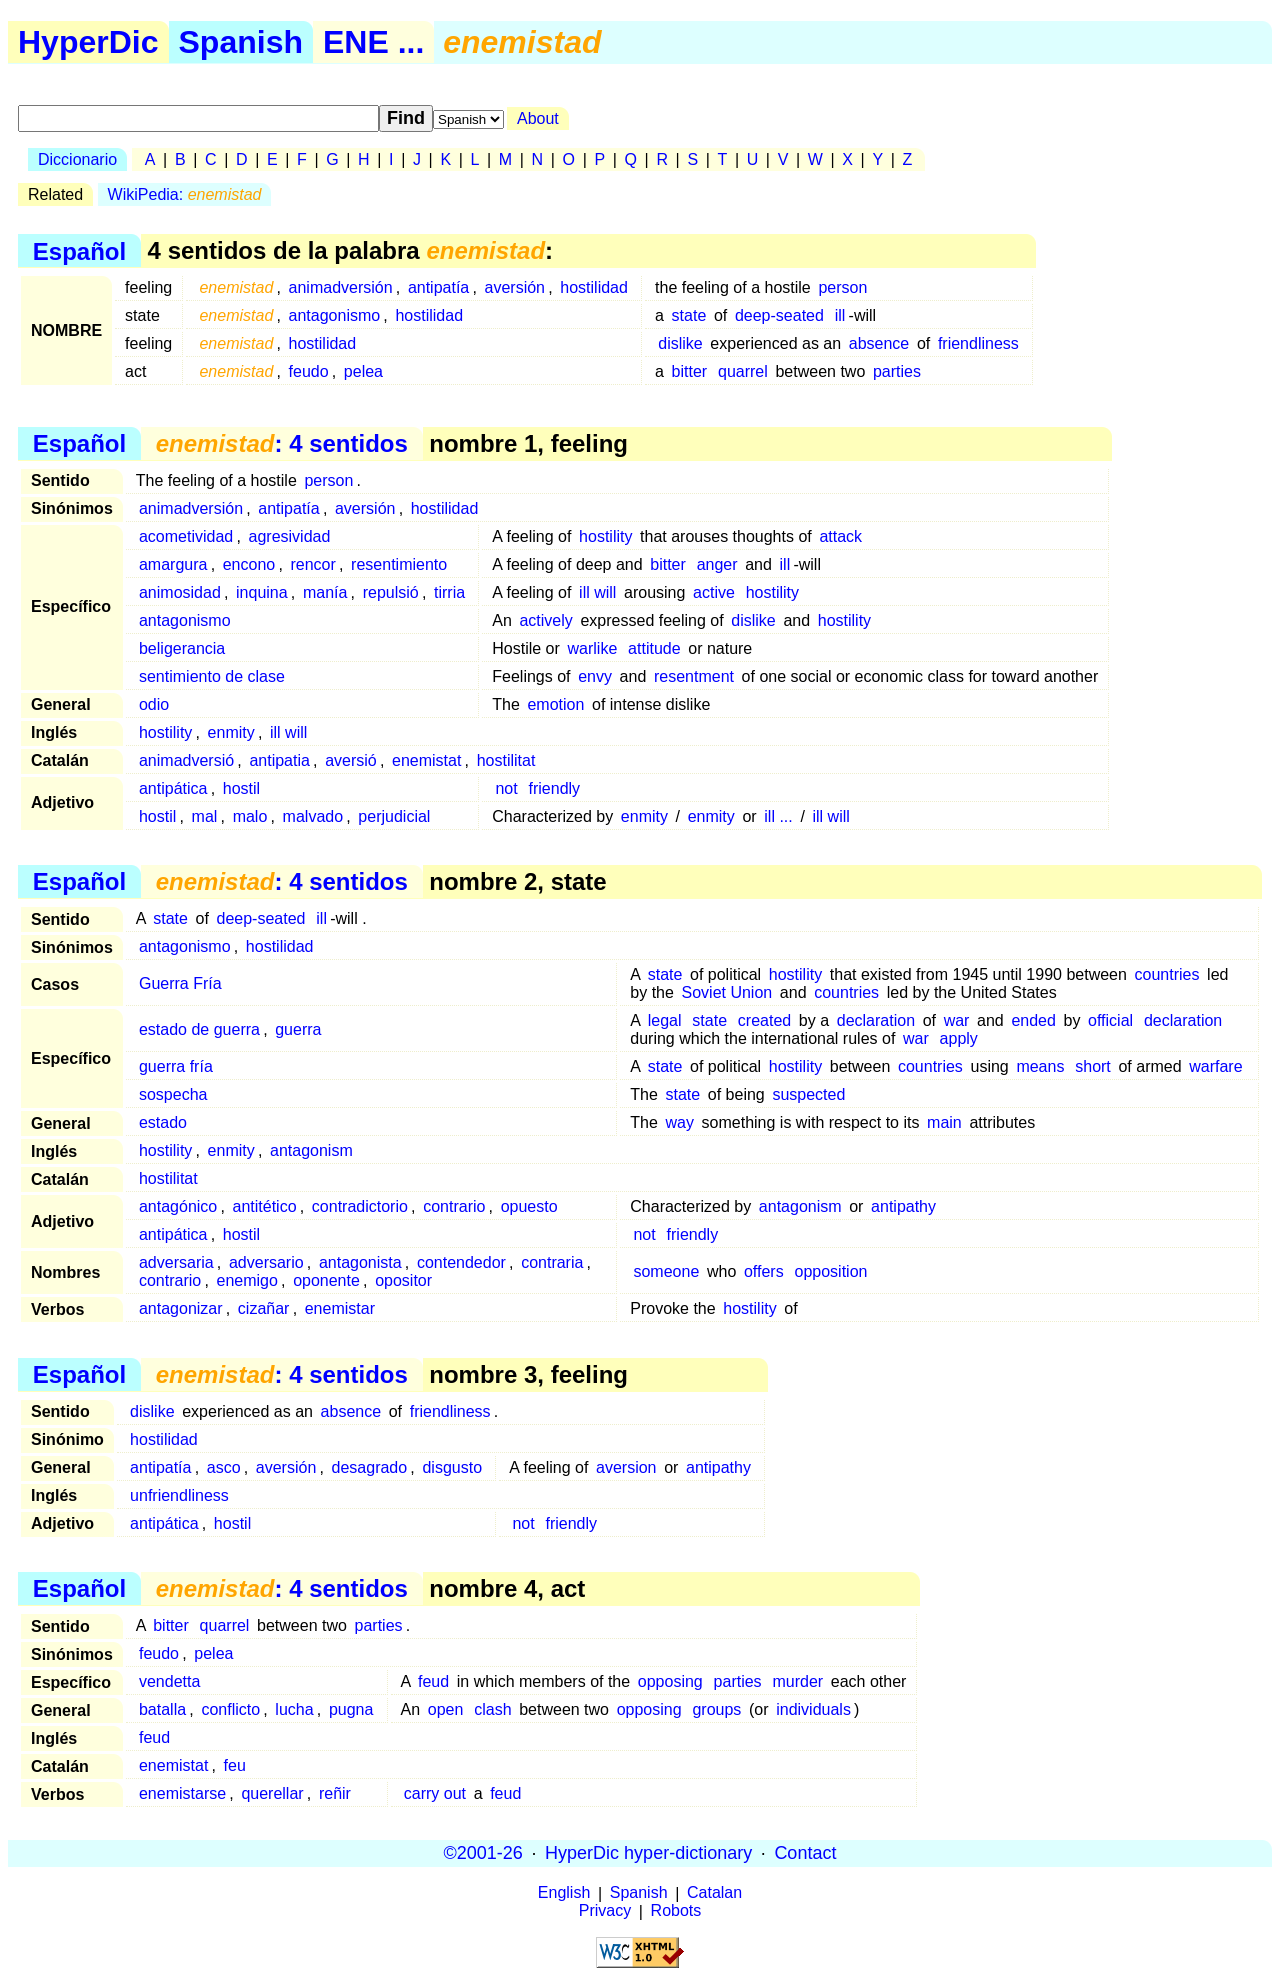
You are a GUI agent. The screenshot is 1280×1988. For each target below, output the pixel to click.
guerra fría (176, 1066)
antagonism (311, 1150)
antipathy (903, 1206)
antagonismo (335, 315)
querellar (272, 1793)
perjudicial (394, 816)
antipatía (438, 287)
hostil (241, 788)
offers (764, 1271)
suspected (808, 1094)
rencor (312, 564)
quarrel (743, 371)
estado (163, 1122)
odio (154, 704)
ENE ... (373, 42)
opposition (830, 1271)
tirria (449, 592)
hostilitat (506, 760)
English (564, 1893)
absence (879, 343)
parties (897, 371)
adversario (266, 1262)
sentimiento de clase (212, 676)
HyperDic (88, 42)
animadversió (186, 760)
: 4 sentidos (282, 443)
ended (1033, 1020)
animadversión (341, 287)
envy (595, 676)
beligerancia (182, 648)
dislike (680, 343)
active (714, 592)
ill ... (778, 816)
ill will (597, 592)
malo (250, 816)
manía (325, 592)
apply (959, 1038)
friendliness (978, 343)
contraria (552, 1262)
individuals (813, 1709)
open (446, 1709)
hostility (605, 536)
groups (716, 1709)
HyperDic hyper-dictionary (648, 1853)
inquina (262, 592)
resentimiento (399, 564)
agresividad (290, 536)
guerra (298, 1029)
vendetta (169, 1681)
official (1110, 1020)
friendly (555, 788)
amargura (173, 564)
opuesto (529, 1206)
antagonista (360, 1262)
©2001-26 (483, 1853)
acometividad (186, 536)
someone (666, 1271)
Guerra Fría (180, 983)
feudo (309, 371)
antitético (265, 1206)
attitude (654, 648)
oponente (326, 1280)
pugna (351, 1709)
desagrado (370, 1467)
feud (433, 1681)
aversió (351, 760)
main (944, 1122)
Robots (676, 1911)
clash (492, 1709)
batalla (162, 1709)
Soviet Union (727, 992)
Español (79, 250)
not (506, 788)
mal (205, 816)
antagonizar (181, 1308)
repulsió (391, 592)
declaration (876, 1020)
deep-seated (779, 315)
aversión (515, 287)
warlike (592, 648)
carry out (435, 1793)
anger (717, 564)
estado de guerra (199, 1029)
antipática (173, 788)
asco (224, 1467)
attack (840, 536)
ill (840, 315)
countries (1167, 974)
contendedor (461, 1262)
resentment (694, 676)
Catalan (714, 1893)
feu (235, 1765)
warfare (1215, 1066)
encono (249, 564)
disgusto (452, 1467)
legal (665, 1020)
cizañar (264, 1308)
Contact (805, 1853)
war (957, 1020)
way (679, 1122)
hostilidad (594, 287)
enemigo (246, 1280)
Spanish (241, 42)
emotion (555, 704)
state (689, 315)
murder (797, 1681)
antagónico (178, 1206)
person (842, 287)
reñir (335, 1793)
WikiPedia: (185, 194)
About (538, 118)
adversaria (176, 1262)
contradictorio (360, 1206)
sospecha (173, 1094)
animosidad (180, 592)
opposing (670, 1681)
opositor (403, 1280)
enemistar (340, 1308)
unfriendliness (179, 1495)
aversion (626, 1467)
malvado (313, 816)
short (1093, 1066)
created (764, 1020)
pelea (363, 371)
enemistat (426, 760)
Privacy (605, 1911)
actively (545, 620)
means (1040, 1066)
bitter (690, 371)
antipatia (279, 760)
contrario (454, 1206)
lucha (294, 1709)
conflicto (230, 1709)
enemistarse (182, 1793)
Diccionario (77, 159)
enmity (231, 732)
